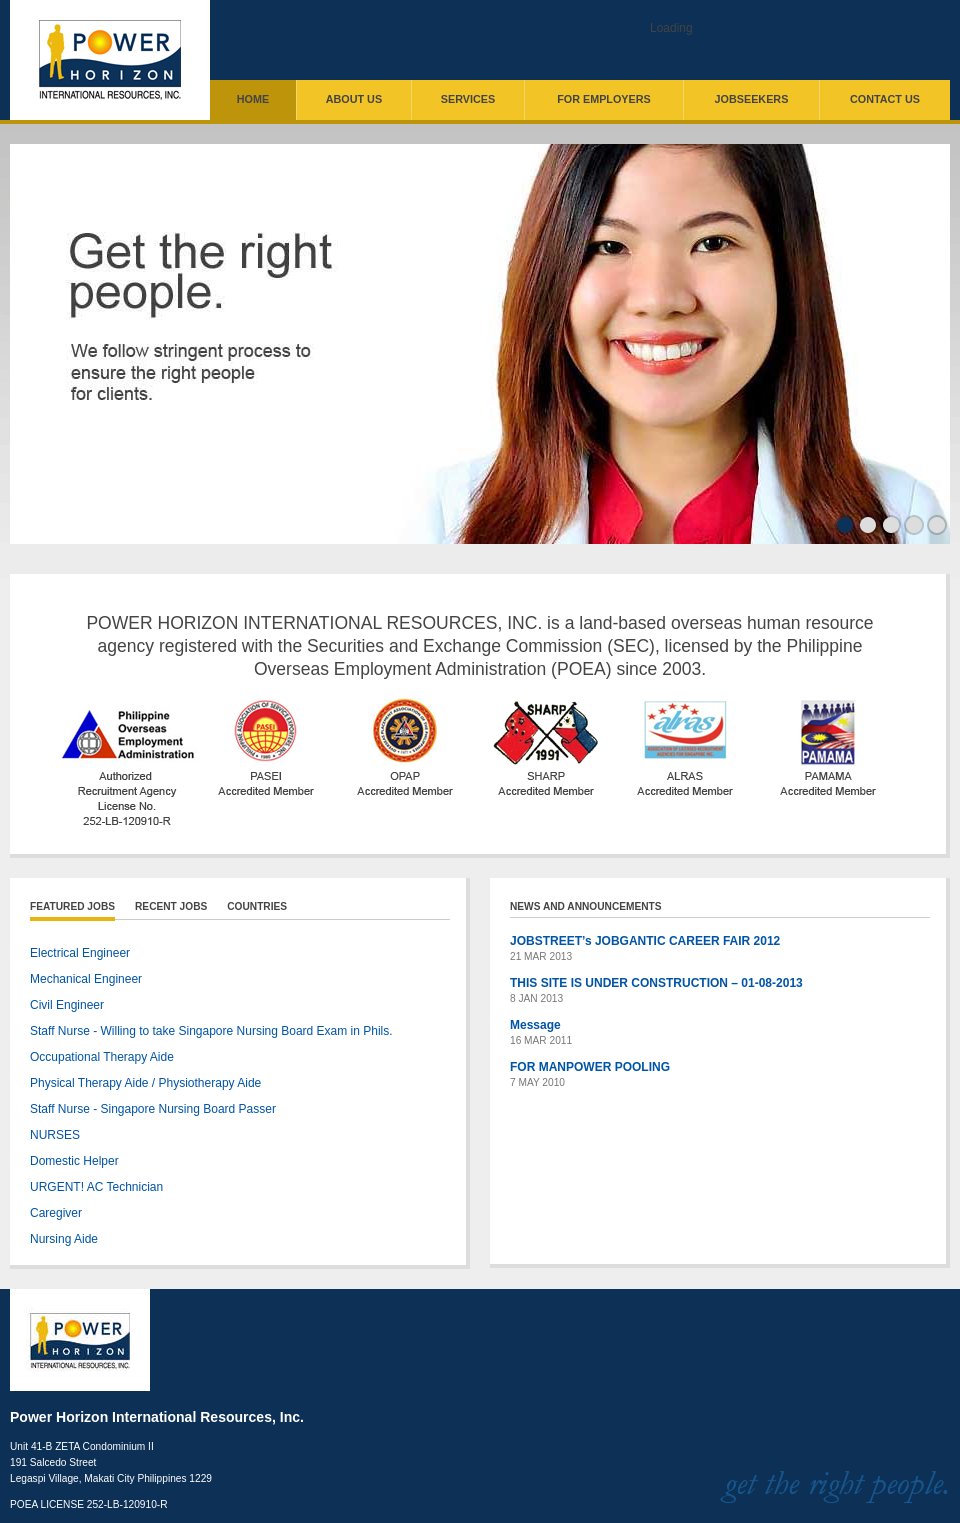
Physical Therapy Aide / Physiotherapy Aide (145, 1083)
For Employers (604, 99)
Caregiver (56, 1213)
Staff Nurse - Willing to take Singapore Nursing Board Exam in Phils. (211, 1031)
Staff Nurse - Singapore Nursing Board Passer (153, 1109)
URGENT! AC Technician (96, 1187)
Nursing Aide (64, 1239)
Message (535, 1025)
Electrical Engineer (80, 953)
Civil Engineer (67, 1005)
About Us (354, 99)
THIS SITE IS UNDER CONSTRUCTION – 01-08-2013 (656, 983)
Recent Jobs (171, 906)
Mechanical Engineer (86, 979)
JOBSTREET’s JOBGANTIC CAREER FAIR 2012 (645, 941)
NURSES (55, 1135)
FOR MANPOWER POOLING (590, 1067)
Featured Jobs (72, 906)
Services (468, 99)
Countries (257, 906)
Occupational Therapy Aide (102, 1057)
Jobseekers (752, 99)
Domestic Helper (74, 1161)
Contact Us (885, 99)
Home (253, 99)
